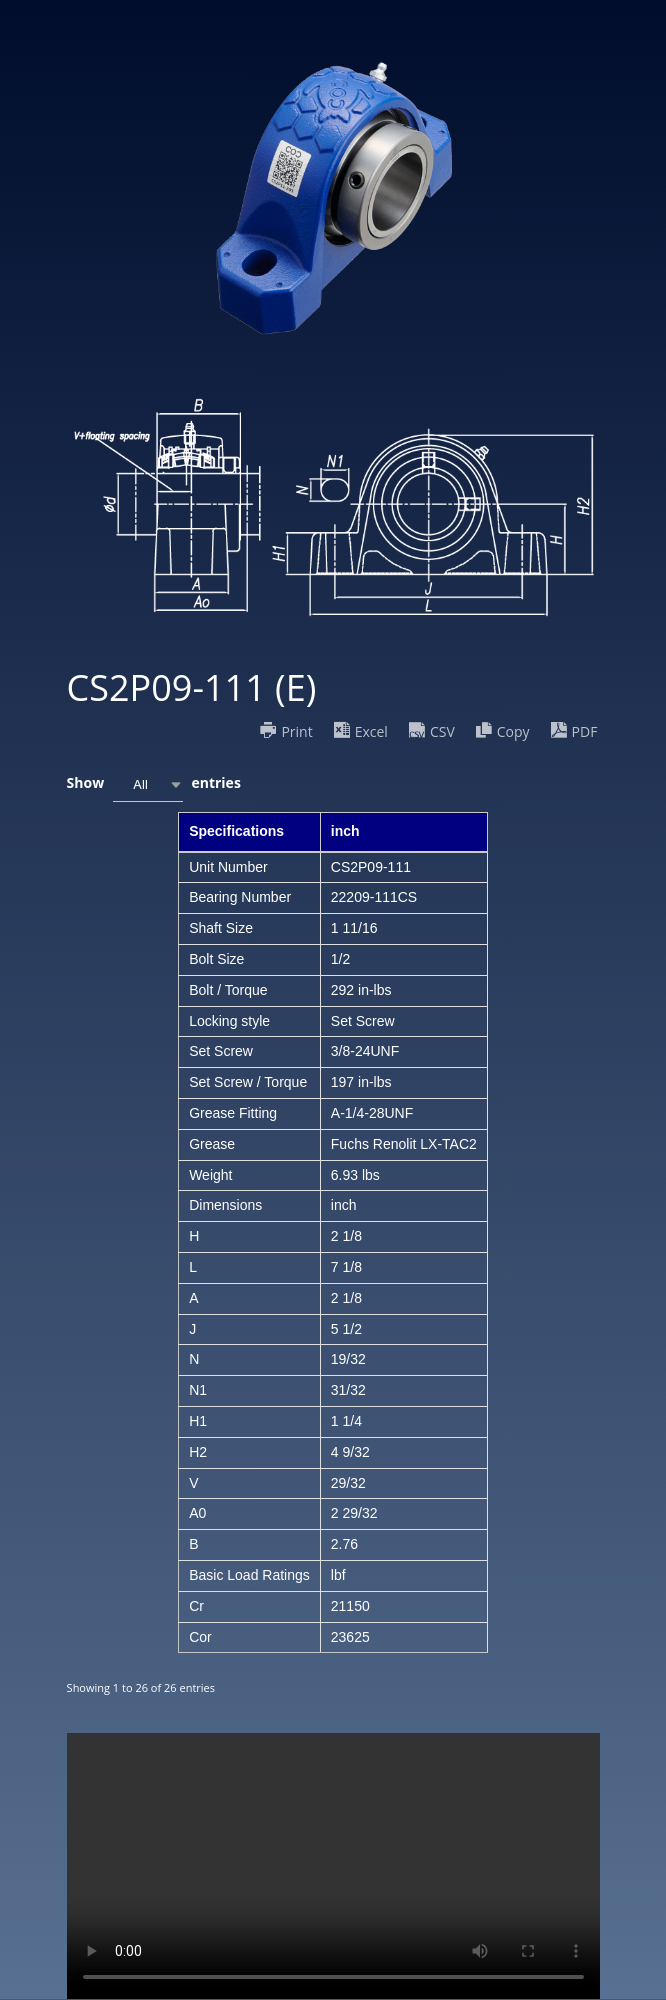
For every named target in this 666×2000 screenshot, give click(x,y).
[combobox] (148, 784)
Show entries (154, 784)
